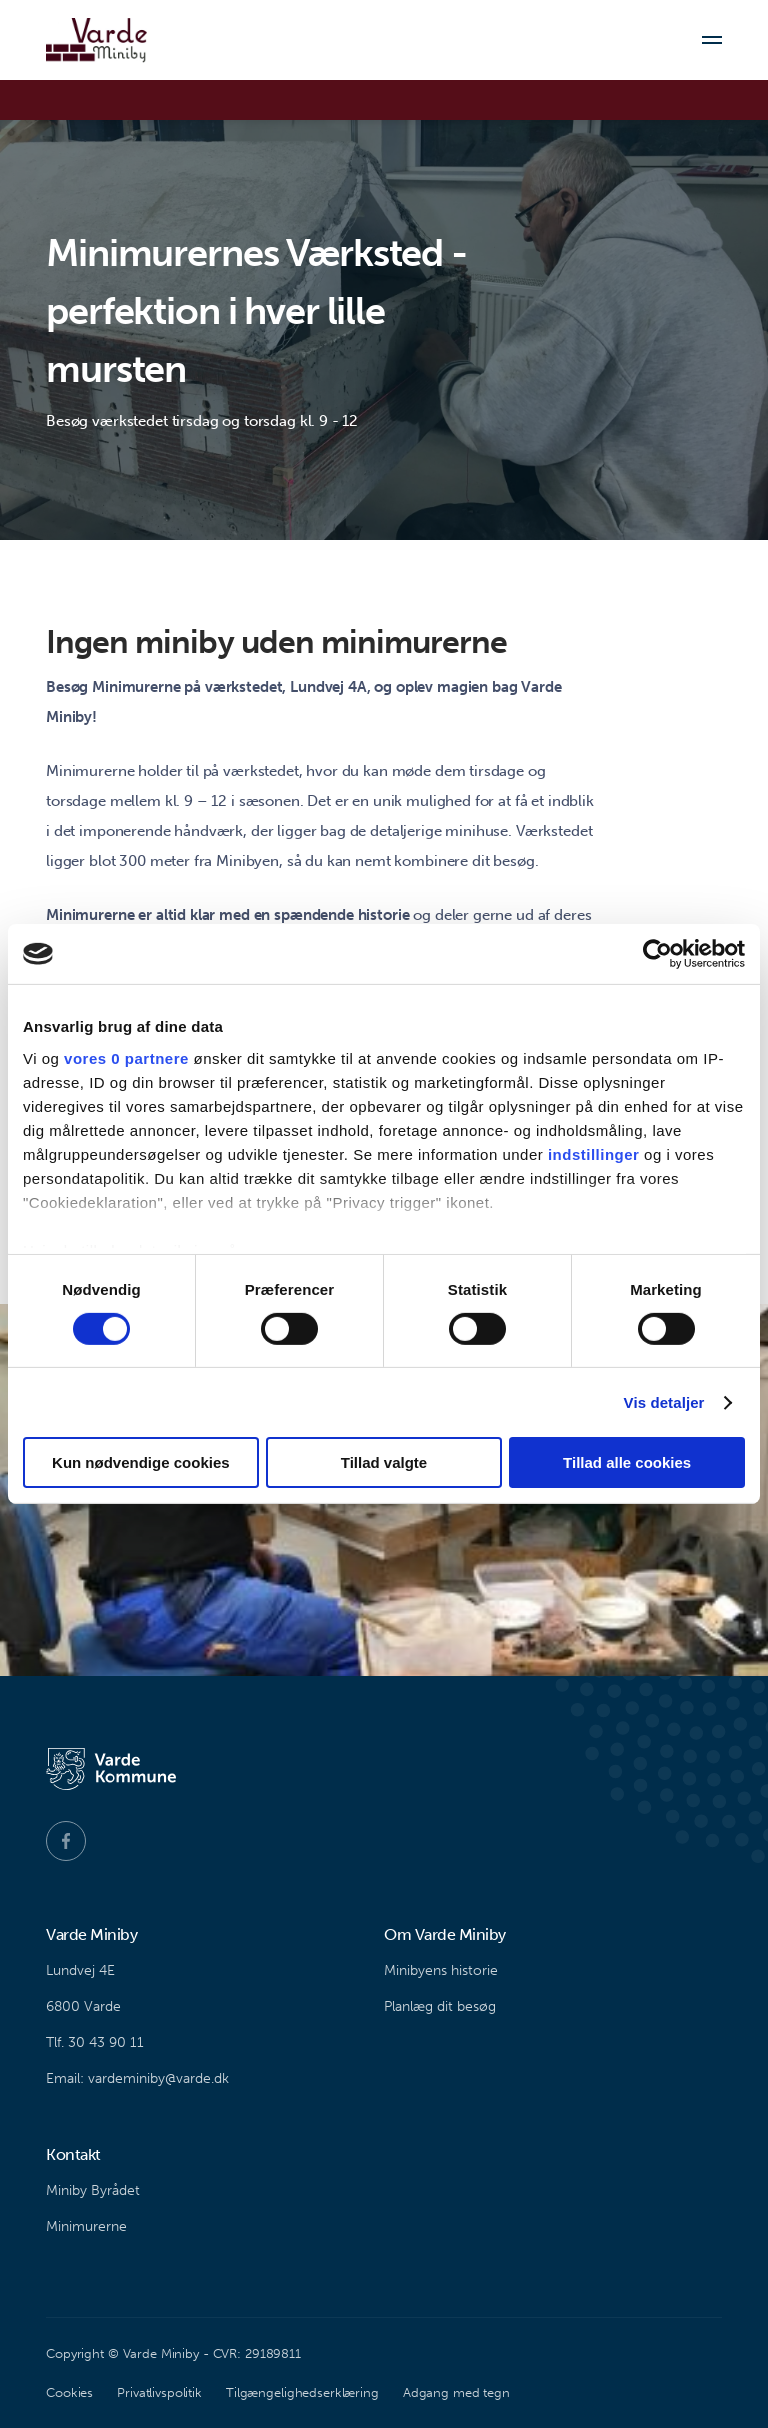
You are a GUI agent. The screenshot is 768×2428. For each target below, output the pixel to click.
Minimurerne (86, 2226)
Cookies (69, 2392)
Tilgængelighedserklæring (302, 2392)
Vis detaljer (664, 1402)
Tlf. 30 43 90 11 (95, 2042)
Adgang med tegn (456, 2392)
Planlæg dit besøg (440, 2006)
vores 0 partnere (126, 1057)
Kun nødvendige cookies (141, 1462)
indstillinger (594, 1153)
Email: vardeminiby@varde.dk (137, 2078)
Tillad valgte (384, 1462)
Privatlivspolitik (159, 2392)
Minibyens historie (441, 1970)
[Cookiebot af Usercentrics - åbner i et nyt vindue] (657, 954)
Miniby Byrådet (93, 2190)
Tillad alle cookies (627, 1462)
